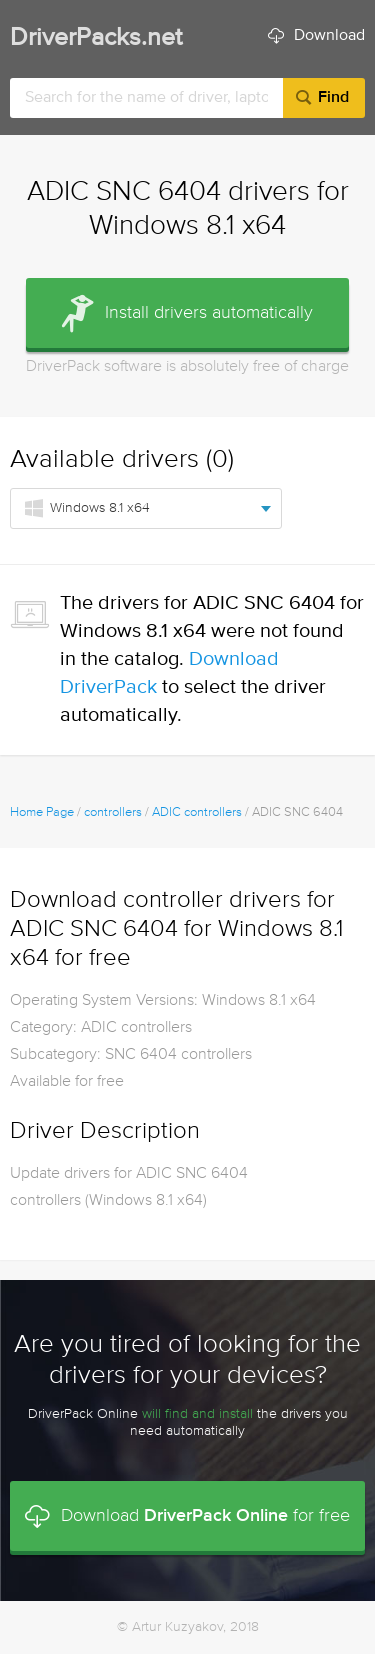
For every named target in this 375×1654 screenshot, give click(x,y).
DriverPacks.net (96, 38)
